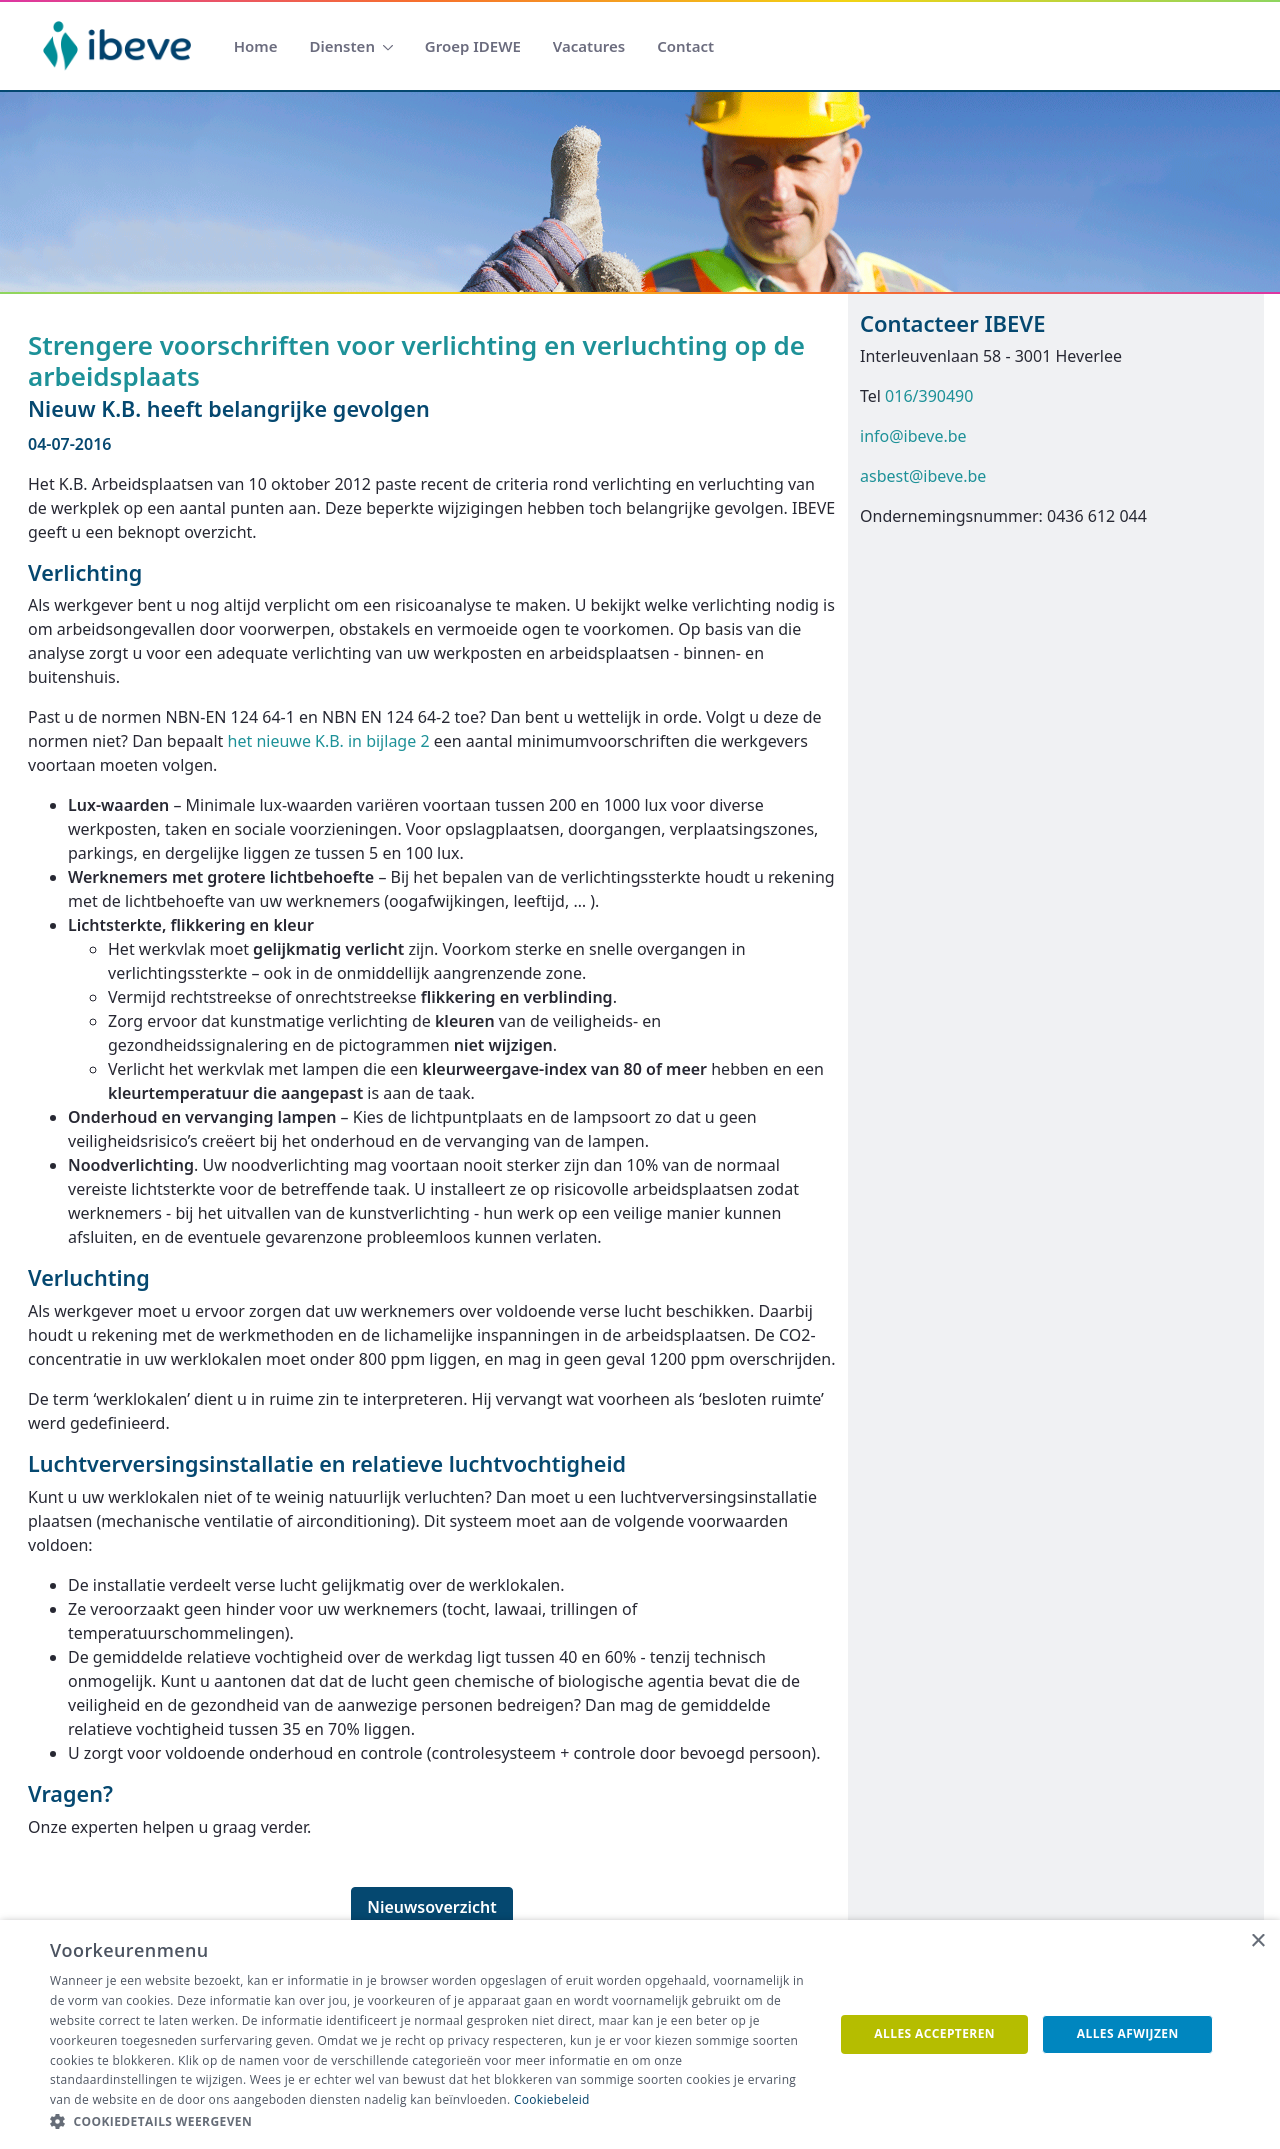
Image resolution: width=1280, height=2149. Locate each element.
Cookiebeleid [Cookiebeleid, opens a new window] (552, 2099)
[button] (430, 2122)
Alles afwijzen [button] (1128, 2033)
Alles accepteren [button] (934, 2033)
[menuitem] (256, 46)
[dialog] (640, 2034)
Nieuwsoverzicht (432, 1907)
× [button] (1257, 1941)
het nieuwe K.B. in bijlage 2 (329, 741)
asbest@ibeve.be (923, 476)
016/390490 (929, 396)
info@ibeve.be (913, 436)
